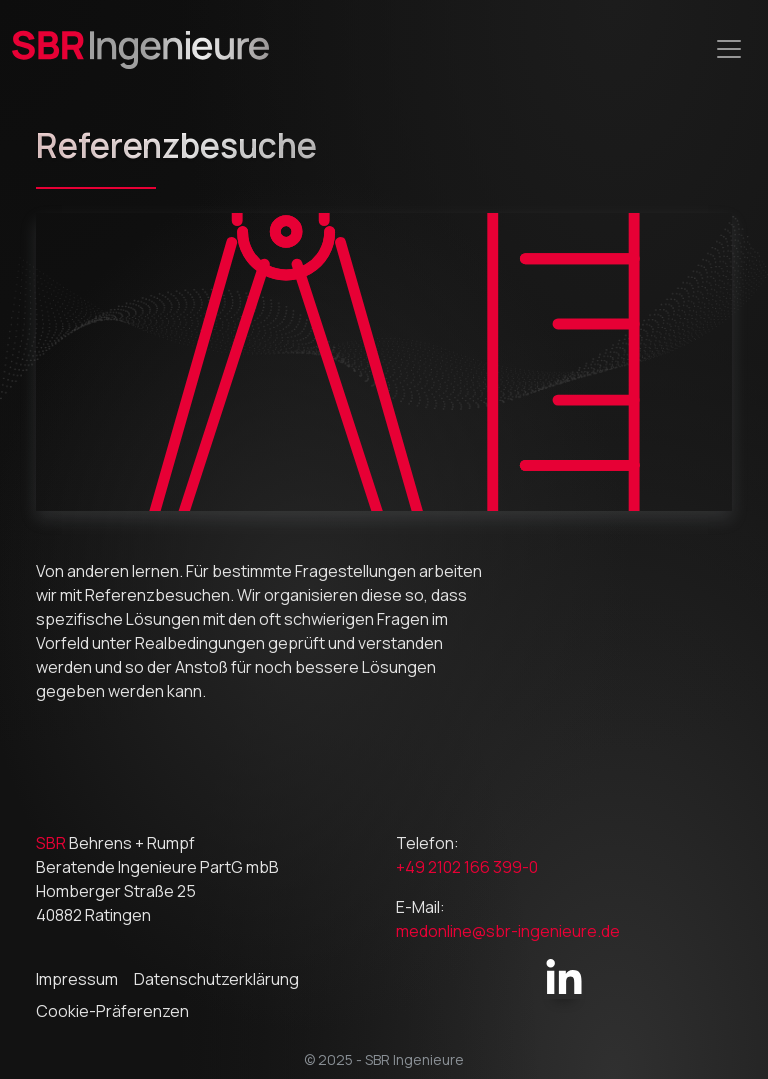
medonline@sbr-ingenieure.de (508, 931)
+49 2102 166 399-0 (467, 867)
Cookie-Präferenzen (112, 1011)
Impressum (77, 979)
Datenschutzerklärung (216, 979)
